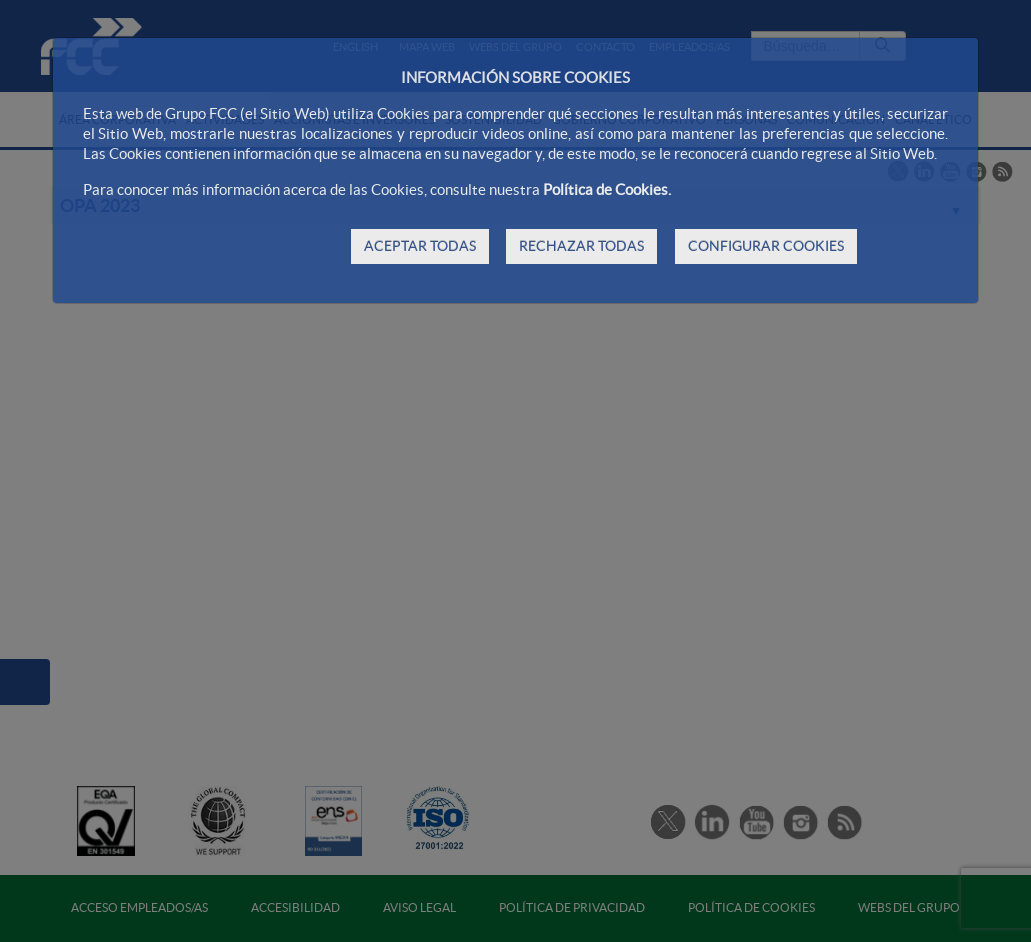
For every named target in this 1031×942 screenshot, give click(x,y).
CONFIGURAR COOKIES (766, 246)
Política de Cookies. (607, 189)
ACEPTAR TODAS (420, 246)
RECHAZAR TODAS (581, 246)
